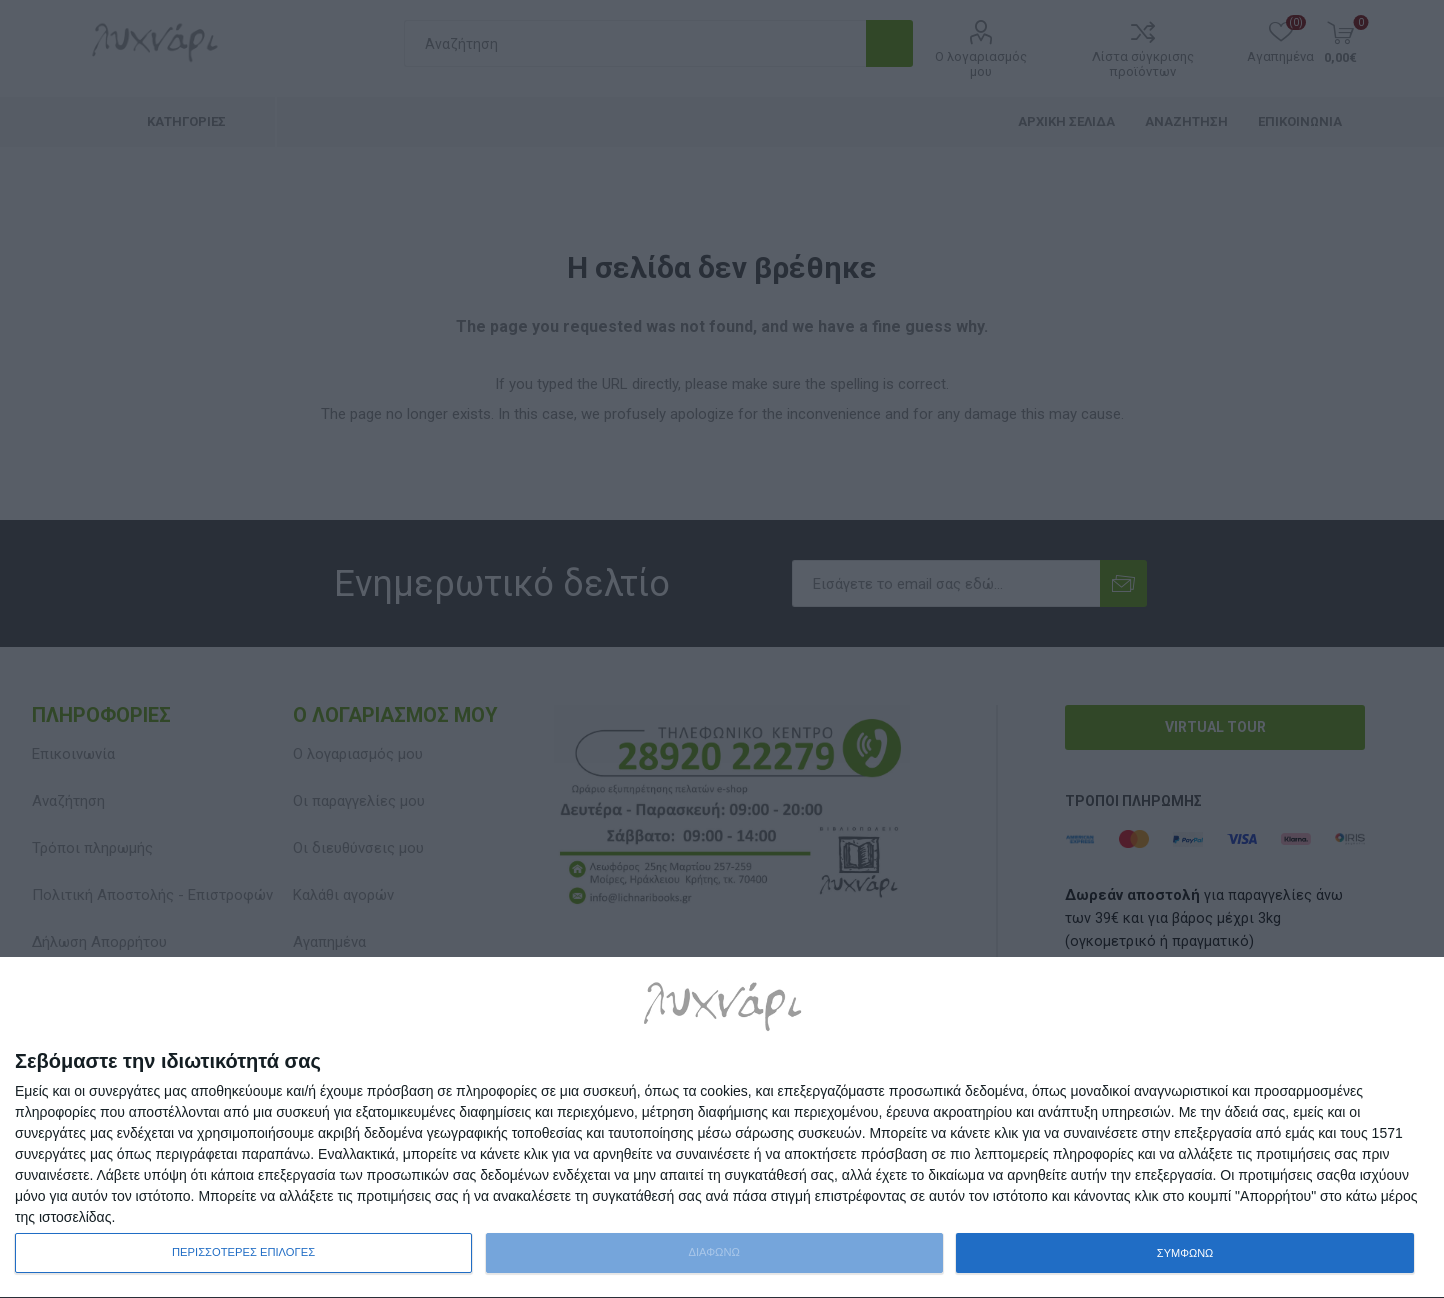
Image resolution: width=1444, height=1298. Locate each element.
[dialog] (722, 1128)
